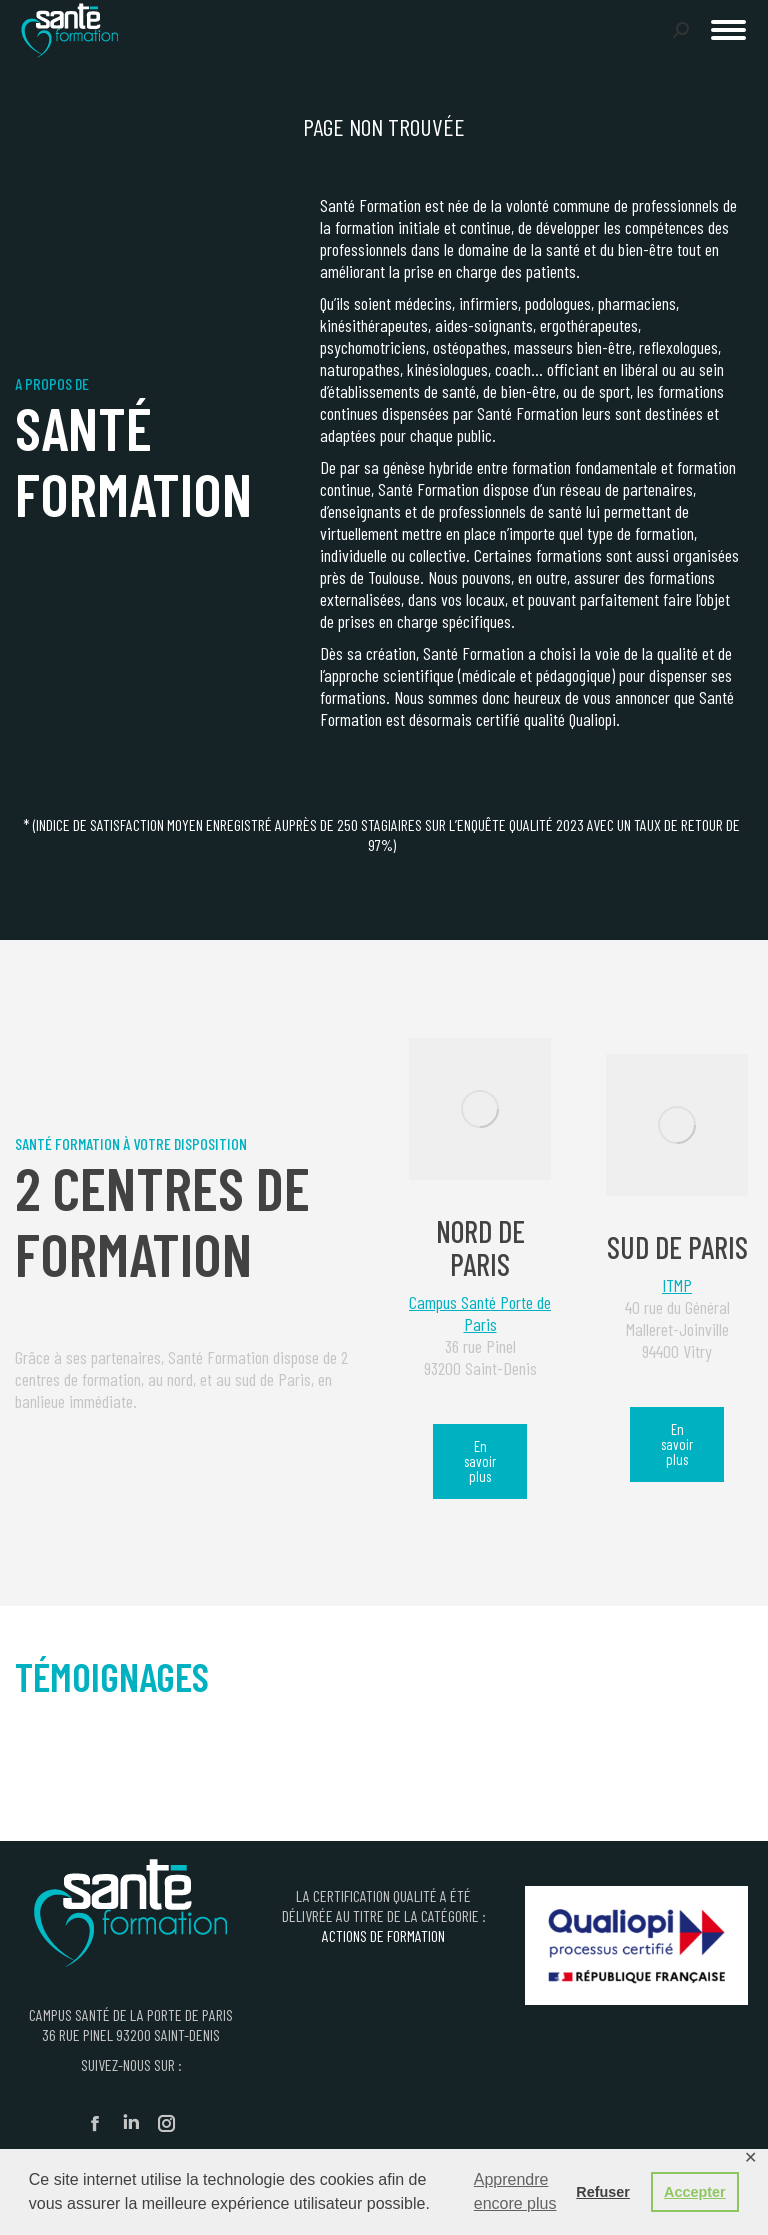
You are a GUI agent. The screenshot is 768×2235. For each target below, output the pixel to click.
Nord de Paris (480, 1247)
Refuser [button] (603, 2192)
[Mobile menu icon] (728, 30)
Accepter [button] (695, 2192)
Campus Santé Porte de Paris (480, 1313)
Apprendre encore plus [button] (515, 2191)
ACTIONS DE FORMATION (383, 1935)
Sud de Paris (677, 1247)
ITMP (677, 1285)
